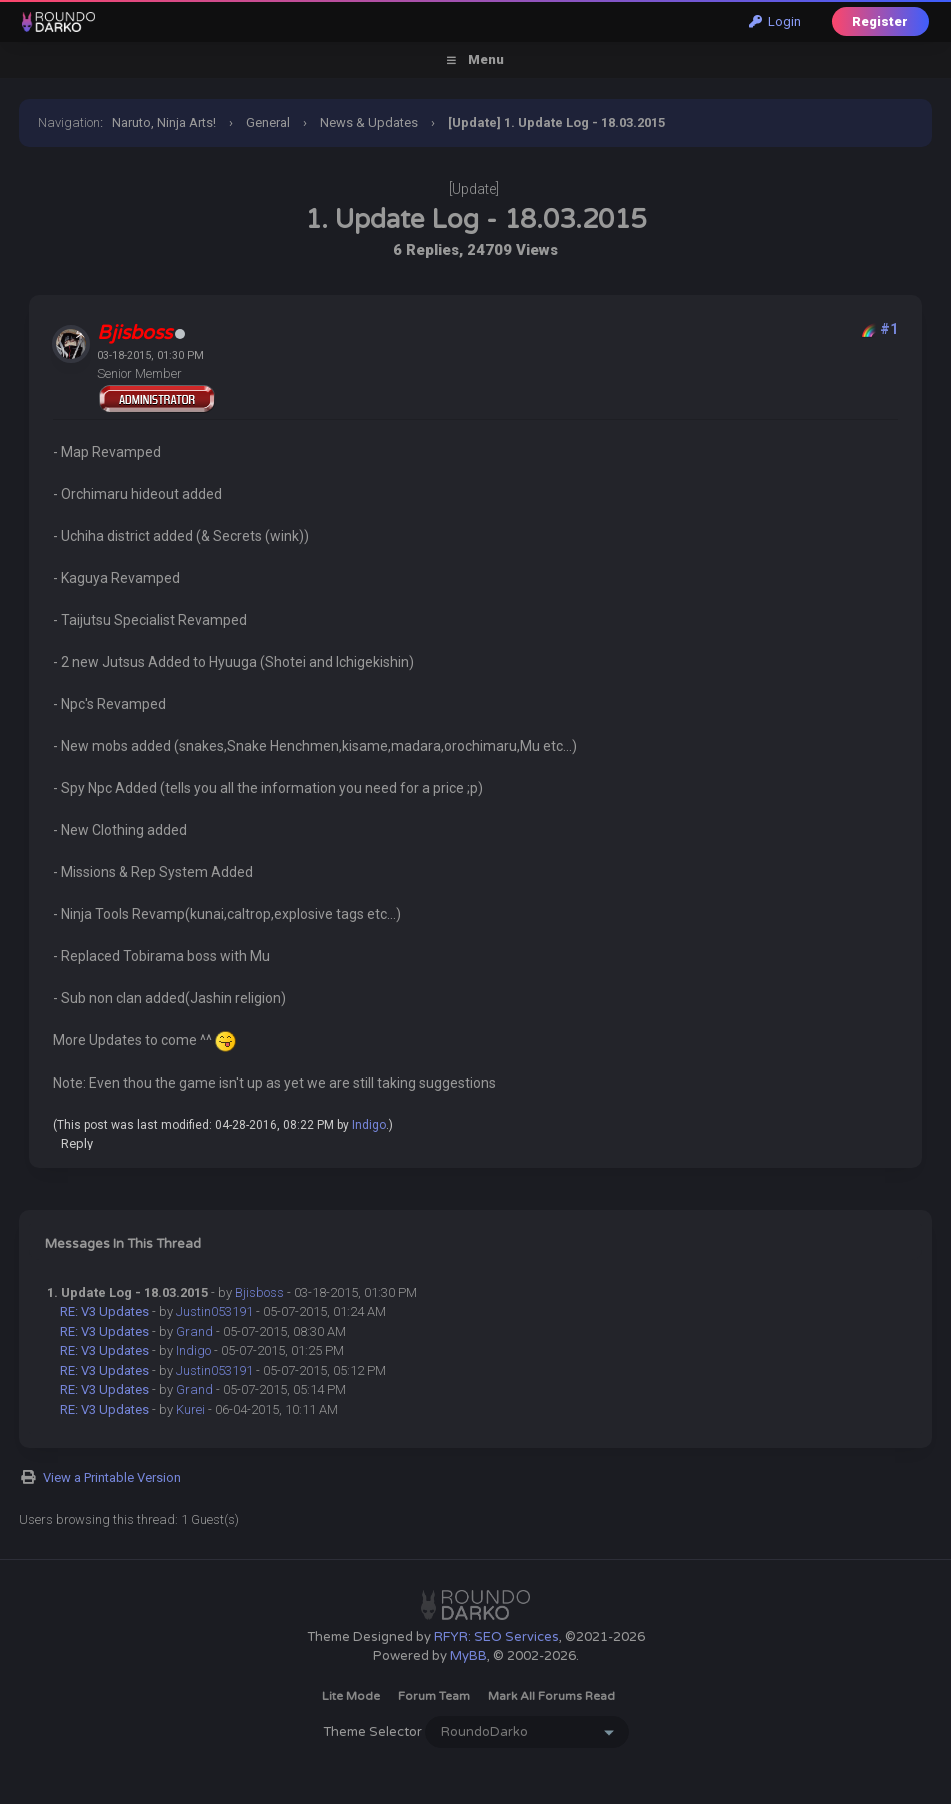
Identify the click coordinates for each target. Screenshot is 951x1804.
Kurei (190, 1409)
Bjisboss (259, 1292)
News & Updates (369, 122)
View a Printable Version (112, 1477)
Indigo (369, 1125)
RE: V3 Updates (104, 1311)
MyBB (468, 1656)
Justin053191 (214, 1311)
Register (880, 21)
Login (775, 21)
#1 (889, 329)
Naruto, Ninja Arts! (164, 122)
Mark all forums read (551, 1696)
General (268, 122)
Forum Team (434, 1696)
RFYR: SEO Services (496, 1637)
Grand (194, 1331)
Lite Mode (351, 1696)
